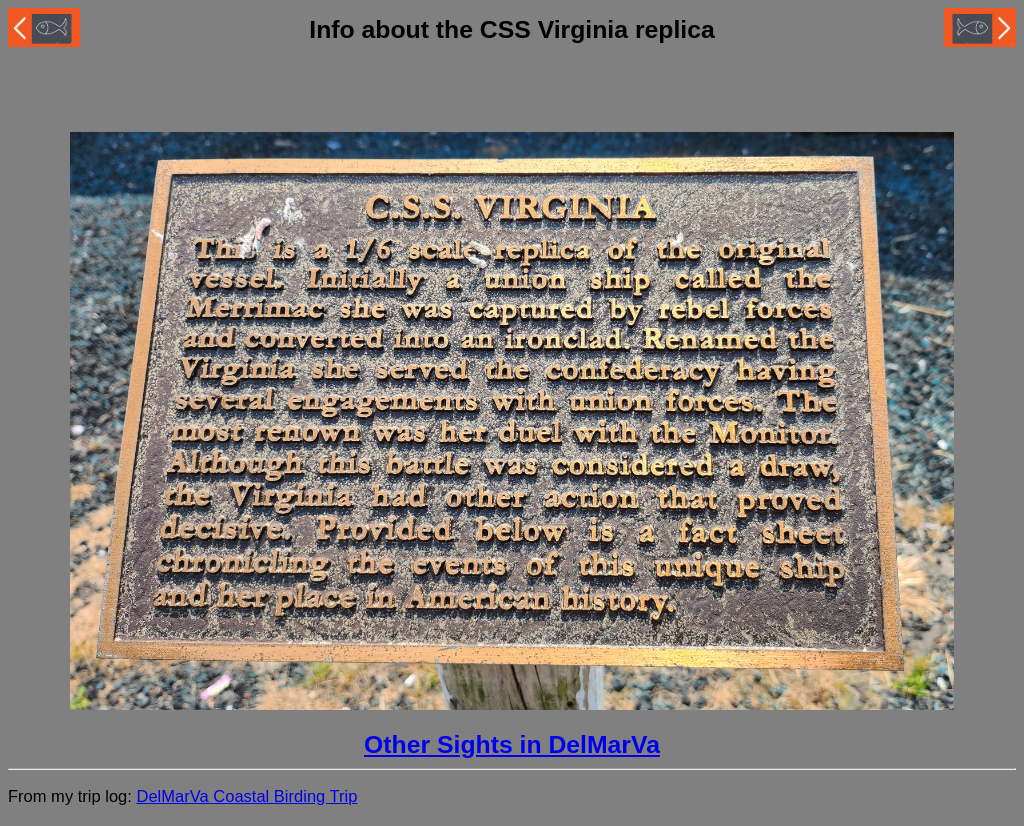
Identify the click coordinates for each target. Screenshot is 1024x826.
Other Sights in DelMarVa (512, 744)
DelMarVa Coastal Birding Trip (246, 796)
